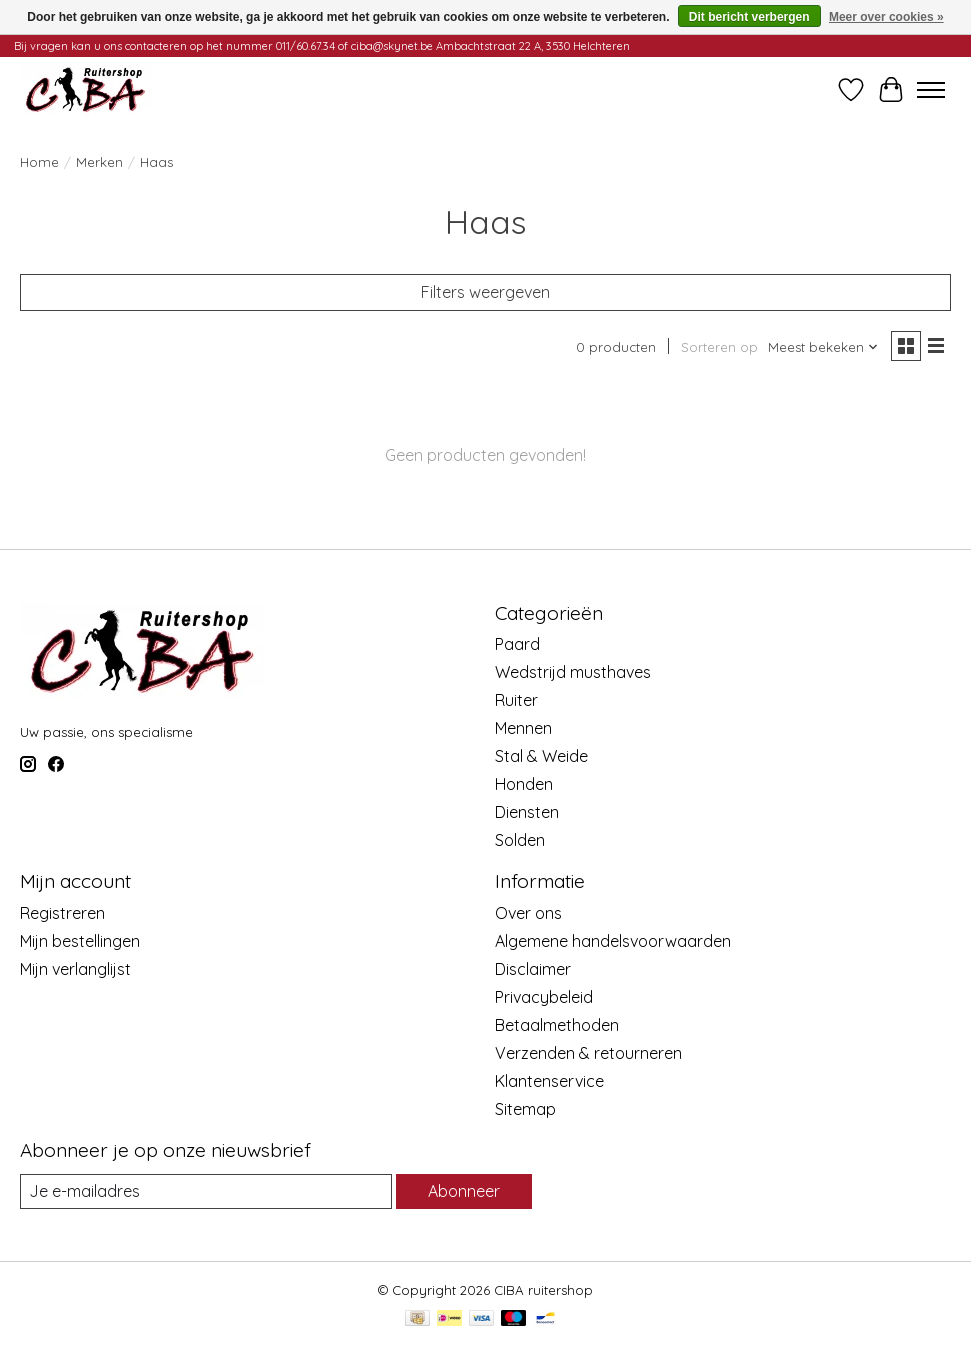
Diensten (527, 812)
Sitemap (525, 1109)
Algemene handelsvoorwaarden (613, 941)
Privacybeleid (544, 997)
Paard (517, 644)
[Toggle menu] (931, 90)
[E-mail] (206, 1191)
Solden (520, 840)
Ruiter (516, 700)
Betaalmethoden (557, 1025)
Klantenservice (549, 1081)
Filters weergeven (485, 292)
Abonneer (464, 1191)
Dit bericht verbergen (749, 17)
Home (39, 162)
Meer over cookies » (886, 17)
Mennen (523, 728)
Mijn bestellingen (80, 941)
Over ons (528, 913)
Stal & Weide (541, 756)
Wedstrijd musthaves (573, 672)
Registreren (62, 913)
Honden (524, 784)
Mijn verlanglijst (75, 969)
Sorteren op (719, 347)
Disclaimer (533, 969)
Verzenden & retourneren (588, 1053)
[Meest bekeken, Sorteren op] (823, 347)
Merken (99, 162)
